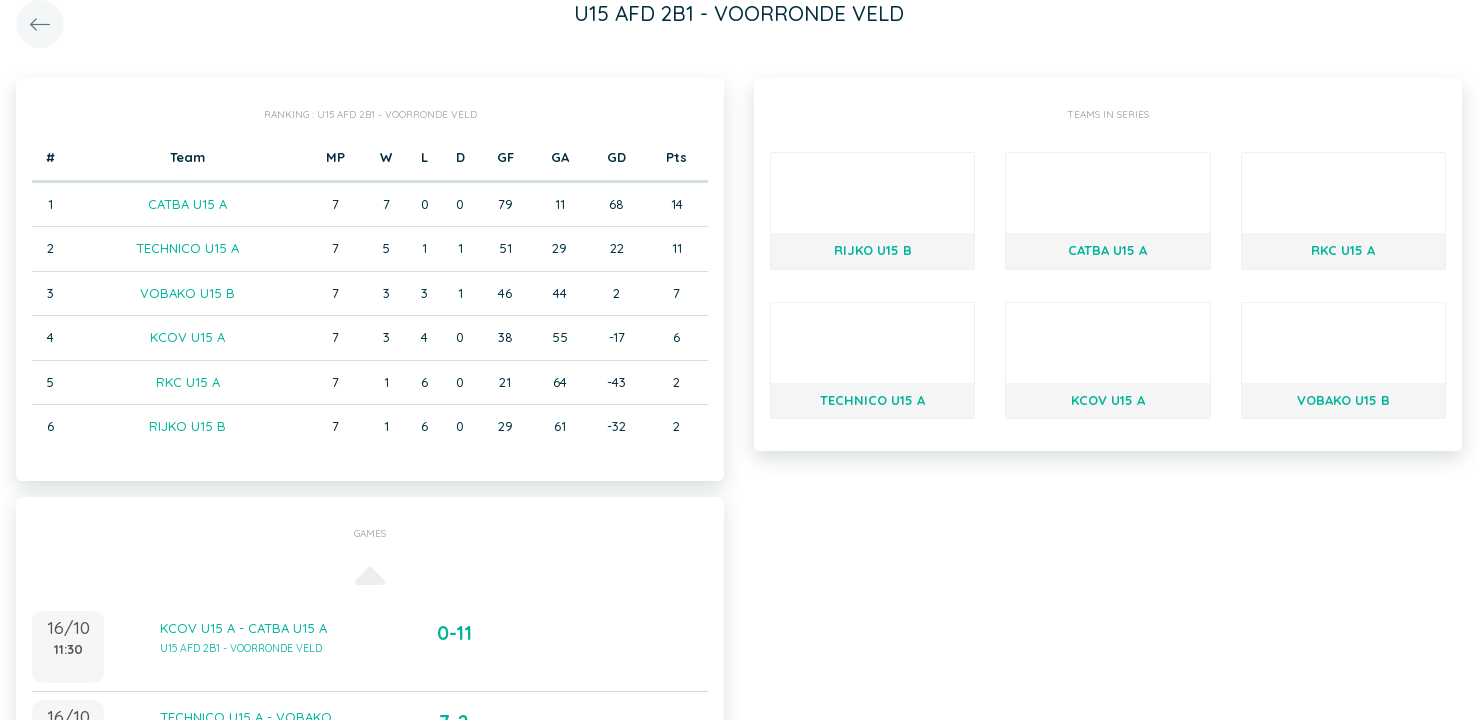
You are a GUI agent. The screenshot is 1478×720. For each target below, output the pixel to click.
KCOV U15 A (187, 337)
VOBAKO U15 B (187, 293)
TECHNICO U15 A (187, 248)
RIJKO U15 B (187, 426)
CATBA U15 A (187, 204)
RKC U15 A (188, 382)
